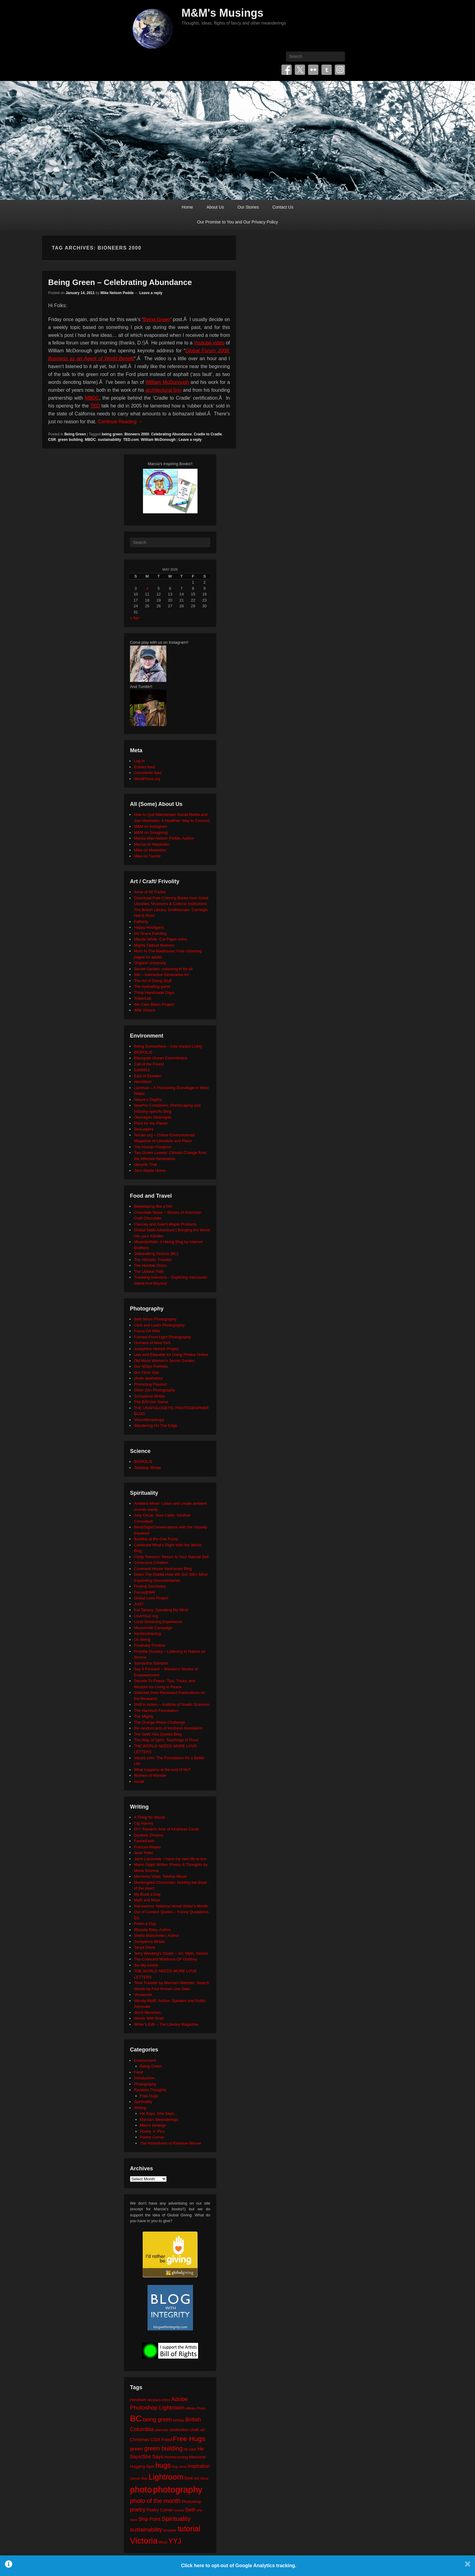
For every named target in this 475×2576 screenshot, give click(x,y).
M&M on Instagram (150, 826)
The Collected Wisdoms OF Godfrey (165, 1959)
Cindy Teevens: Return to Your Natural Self (171, 1557)
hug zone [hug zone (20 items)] (179, 2466)
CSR (52, 440)
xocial (139, 1781)
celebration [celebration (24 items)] (179, 2429)
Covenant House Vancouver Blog (163, 1568)
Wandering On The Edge (155, 1425)
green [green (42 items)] (136, 2449)
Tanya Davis (144, 1947)
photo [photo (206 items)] (141, 2489)
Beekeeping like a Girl (153, 1206)
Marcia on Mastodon (152, 844)
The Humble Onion (150, 1265)
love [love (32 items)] (188, 2477)
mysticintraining (147, 1633)
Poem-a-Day (145, 1923)
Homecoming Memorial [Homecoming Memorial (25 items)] (184, 2457)
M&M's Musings (222, 13)
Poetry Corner (152, 2137)
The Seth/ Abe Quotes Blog (158, 1734)
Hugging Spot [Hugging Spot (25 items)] (142, 2466)
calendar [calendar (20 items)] (161, 2430)
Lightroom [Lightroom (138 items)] (165, 2477)
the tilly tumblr (146, 1965)
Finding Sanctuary (150, 1586)
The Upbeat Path (149, 1271)
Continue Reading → (120, 421)
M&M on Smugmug (151, 832)
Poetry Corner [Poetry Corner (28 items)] (159, 2509)
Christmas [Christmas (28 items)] (139, 2439)
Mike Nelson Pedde (117, 293)
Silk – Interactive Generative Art (161, 974)
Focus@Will (144, 1592)
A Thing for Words (149, 1817)
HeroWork (142, 1081)
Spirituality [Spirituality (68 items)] (175, 2518)
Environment (145, 2060)
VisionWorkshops (149, 1419)
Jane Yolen (143, 1852)
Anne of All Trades (150, 892)
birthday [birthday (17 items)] (178, 2420)
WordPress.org (147, 778)
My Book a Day (147, 1894)
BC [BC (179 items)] (136, 2418)
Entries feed (144, 767)
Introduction (144, 2078)
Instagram (340, 70)
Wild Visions (144, 1010)
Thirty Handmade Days (154, 992)
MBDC (92, 398)
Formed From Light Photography (162, 1337)
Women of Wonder (150, 1775)
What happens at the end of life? (162, 1769)
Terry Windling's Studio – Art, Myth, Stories (171, 1953)
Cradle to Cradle (208, 434)
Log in (139, 761)
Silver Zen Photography (154, 1390)
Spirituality (143, 2101)
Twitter (300, 70)
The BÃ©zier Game (151, 1402)
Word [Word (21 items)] (163, 2542)
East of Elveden (147, 1076)
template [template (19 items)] (170, 2530)
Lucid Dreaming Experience (158, 1621)
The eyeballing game (152, 986)
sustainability (109, 440)
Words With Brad (149, 2018)
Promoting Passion (150, 1384)
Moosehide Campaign (153, 1627)
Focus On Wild (147, 1331)
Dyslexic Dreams (149, 1835)
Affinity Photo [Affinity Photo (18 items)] (195, 2408)
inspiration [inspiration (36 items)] (199, 2466)
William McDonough (167, 382)
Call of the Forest (149, 1064)
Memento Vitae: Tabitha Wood (160, 1876)
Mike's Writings (153, 2125)
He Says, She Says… (159, 2113)
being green (112, 434)
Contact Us (282, 207)
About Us (215, 207)
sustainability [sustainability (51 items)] (146, 2529)
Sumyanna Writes (149, 1396)
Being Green (156, 319)
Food (138, 2072)
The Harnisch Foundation (156, 1710)
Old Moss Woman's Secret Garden (164, 1360)
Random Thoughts (150, 2090)
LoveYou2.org (146, 1616)
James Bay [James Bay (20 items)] (139, 2478)
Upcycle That (145, 1164)
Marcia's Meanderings (159, 2119)
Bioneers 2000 (137, 434)
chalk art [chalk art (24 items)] (197, 2429)
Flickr (313, 70)
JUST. (139, 1604)
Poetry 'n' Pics (152, 2131)
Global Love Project (151, 1598)
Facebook (286, 70)
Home (187, 207)
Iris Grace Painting (150, 933)
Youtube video (209, 342)
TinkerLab (142, 998)
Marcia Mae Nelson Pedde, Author (164, 838)
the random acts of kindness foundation (168, 1728)
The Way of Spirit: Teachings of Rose (166, 1740)
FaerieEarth (144, 1841)
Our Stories (248, 207)
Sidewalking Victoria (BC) (156, 1253)
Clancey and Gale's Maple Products (165, 1224)
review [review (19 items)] (179, 2510)
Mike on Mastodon (150, 850)
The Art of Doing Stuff (152, 980)
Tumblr (326, 70)
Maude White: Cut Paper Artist (160, 939)
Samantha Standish (151, 1663)
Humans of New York (152, 1342)
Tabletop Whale (147, 1467)
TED (95, 405)
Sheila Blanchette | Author (156, 1935)
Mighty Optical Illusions (154, 945)
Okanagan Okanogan (152, 1117)
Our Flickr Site (146, 1372)
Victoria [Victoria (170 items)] (144, 2540)
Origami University (150, 963)
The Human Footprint (152, 1147)
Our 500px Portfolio (151, 1366)
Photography (145, 2084)
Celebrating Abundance (171, 434)
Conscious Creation (151, 1562)
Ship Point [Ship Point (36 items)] (149, 2519)
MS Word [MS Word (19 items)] (201, 2478)
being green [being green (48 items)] (157, 2420)
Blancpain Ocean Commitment (160, 1058)
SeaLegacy (144, 1129)
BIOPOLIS (143, 1052)
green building (70, 440)
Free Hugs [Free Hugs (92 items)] (189, 2439)
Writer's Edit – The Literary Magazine (166, 2024)
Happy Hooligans (149, 927)
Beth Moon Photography (155, 1319)
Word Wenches (147, 2012)
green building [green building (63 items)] (163, 2448)
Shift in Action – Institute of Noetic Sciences (172, 1704)
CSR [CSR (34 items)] (155, 2439)
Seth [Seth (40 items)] (190, 2510)
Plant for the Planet (151, 1123)
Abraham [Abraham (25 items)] (138, 2399)
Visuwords (143, 1994)
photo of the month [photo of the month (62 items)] (155, 2500)
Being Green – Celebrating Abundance (120, 282)
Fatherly (141, 921)
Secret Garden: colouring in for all (163, 969)
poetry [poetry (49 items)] (137, 2509)
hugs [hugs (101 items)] (163, 2465)
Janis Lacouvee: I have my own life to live (170, 1859)
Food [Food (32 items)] (166, 2439)
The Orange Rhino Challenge (159, 1722)
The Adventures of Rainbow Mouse (170, 2143)
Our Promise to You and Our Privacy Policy (237, 222)
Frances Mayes (147, 1847)
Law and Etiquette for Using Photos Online (171, 1354)
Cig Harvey (143, 1823)
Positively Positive (149, 1645)
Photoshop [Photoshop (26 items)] (191, 2501)
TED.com (131, 440)
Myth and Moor (147, 1900)
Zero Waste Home (150, 1170)
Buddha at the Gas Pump (156, 1539)
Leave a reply (150, 293)
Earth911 (142, 1070)
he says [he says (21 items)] (190, 2449)
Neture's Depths (148, 1099)
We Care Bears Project (154, 1004)
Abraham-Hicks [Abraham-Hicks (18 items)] (158, 2400)
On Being (142, 1639)
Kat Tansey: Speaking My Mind (161, 1610)
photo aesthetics (148, 1378)
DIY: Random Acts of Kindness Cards (166, 1829)
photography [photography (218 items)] (177, 2489)
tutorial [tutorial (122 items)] (189, 2528)
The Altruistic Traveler (153, 1259)
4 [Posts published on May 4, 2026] (147, 588)
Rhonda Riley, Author (152, 1929)
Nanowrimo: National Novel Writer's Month (171, 1906)
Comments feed (148, 772)
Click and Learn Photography (159, 1325)
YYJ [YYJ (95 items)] (174, 2541)
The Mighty (143, 1716)
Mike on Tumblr (147, 856)
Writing (140, 2107)
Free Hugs (149, 2096)
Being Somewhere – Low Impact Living (168, 1046)
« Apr (134, 617)
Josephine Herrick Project (156, 1349)
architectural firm (163, 390)
